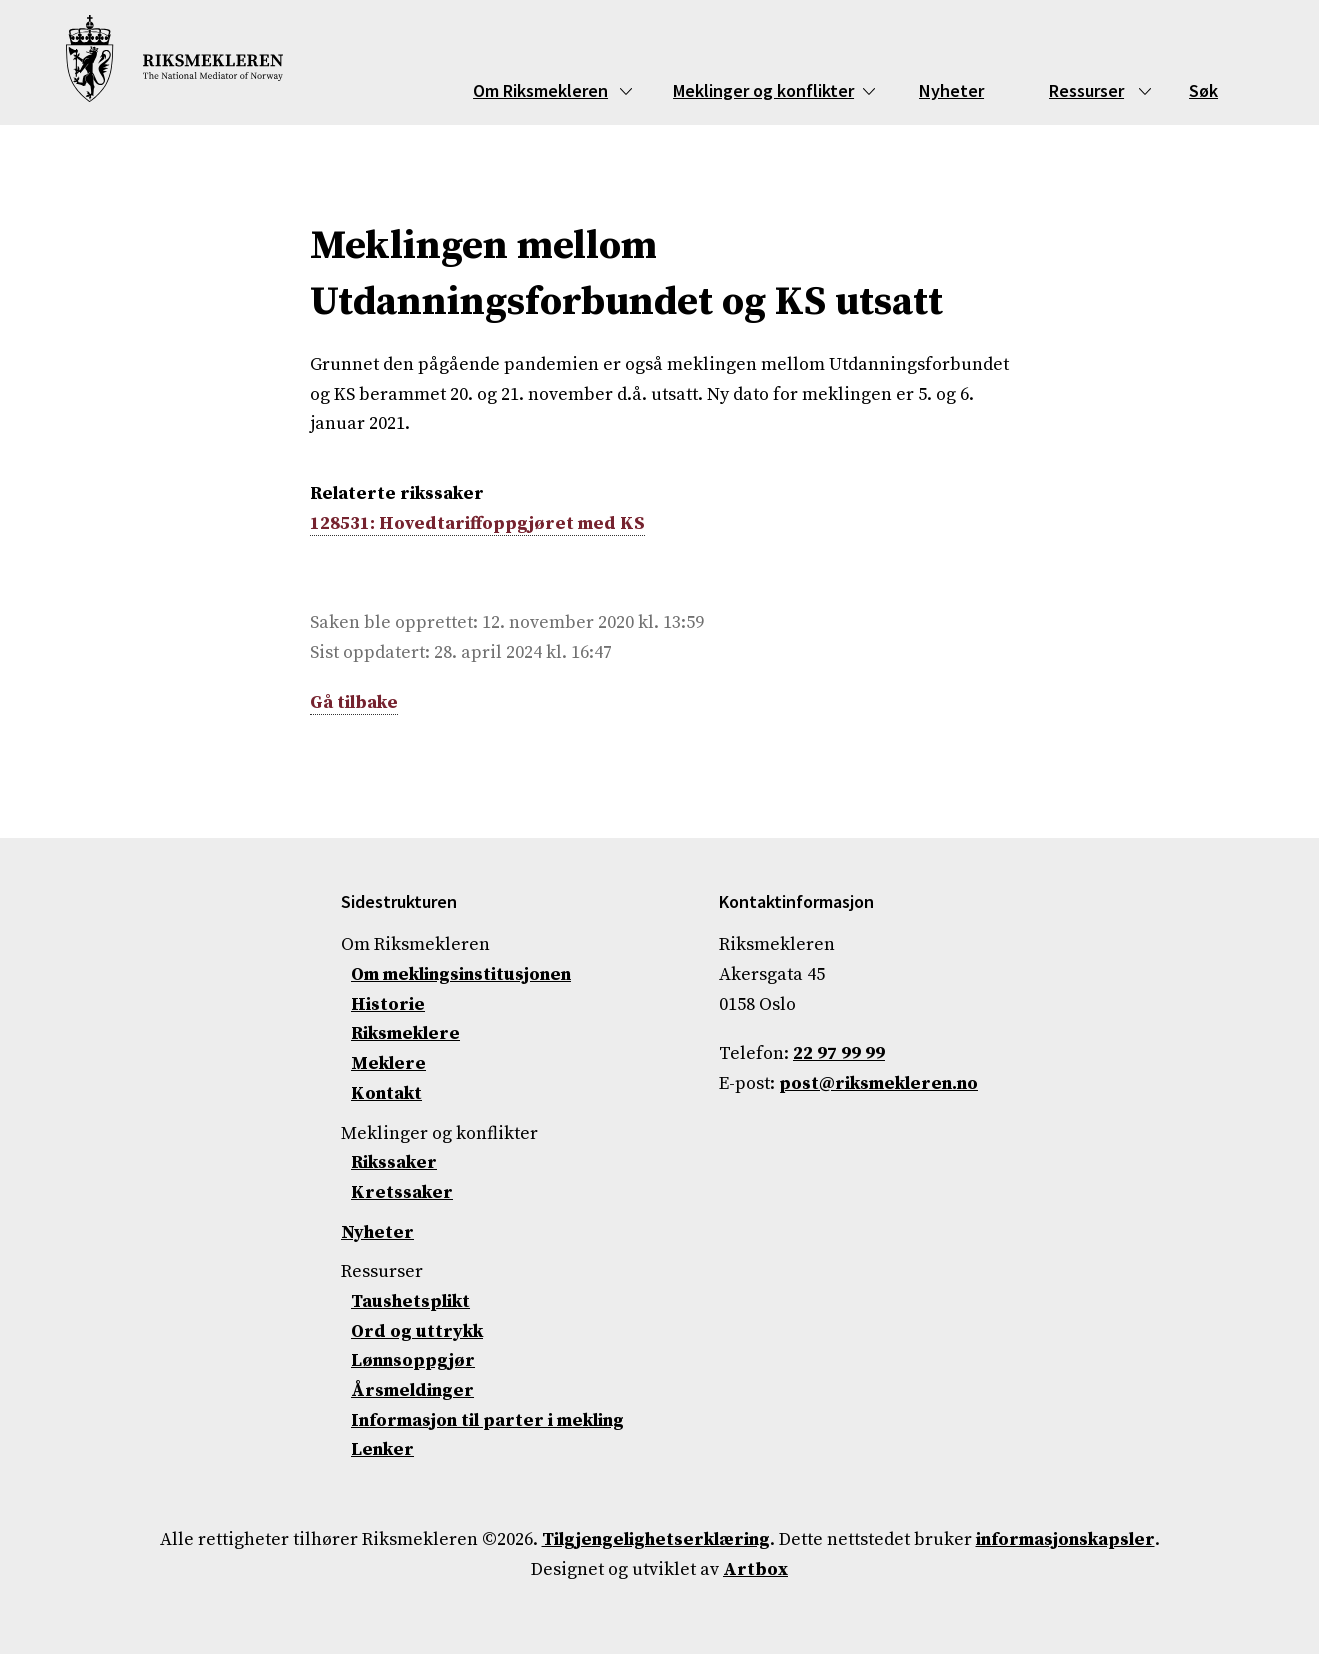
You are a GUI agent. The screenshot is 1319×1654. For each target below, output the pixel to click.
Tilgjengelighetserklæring (656, 1539)
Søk (1203, 90)
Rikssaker (394, 1162)
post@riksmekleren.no (878, 1083)
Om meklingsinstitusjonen (461, 974)
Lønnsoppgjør (413, 1360)
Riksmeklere (405, 1033)
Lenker (382, 1449)
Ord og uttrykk (417, 1331)
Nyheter (951, 90)
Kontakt (386, 1093)
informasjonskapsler (1065, 1539)
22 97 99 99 (839, 1053)
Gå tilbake (354, 702)
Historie (388, 1004)
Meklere (388, 1063)
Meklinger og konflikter (763, 90)
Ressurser (1086, 90)
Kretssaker (402, 1192)
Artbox (755, 1569)
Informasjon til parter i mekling (487, 1420)
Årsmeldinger (412, 1390)
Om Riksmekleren (540, 90)
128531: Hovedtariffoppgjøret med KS (477, 523)
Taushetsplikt (410, 1301)
